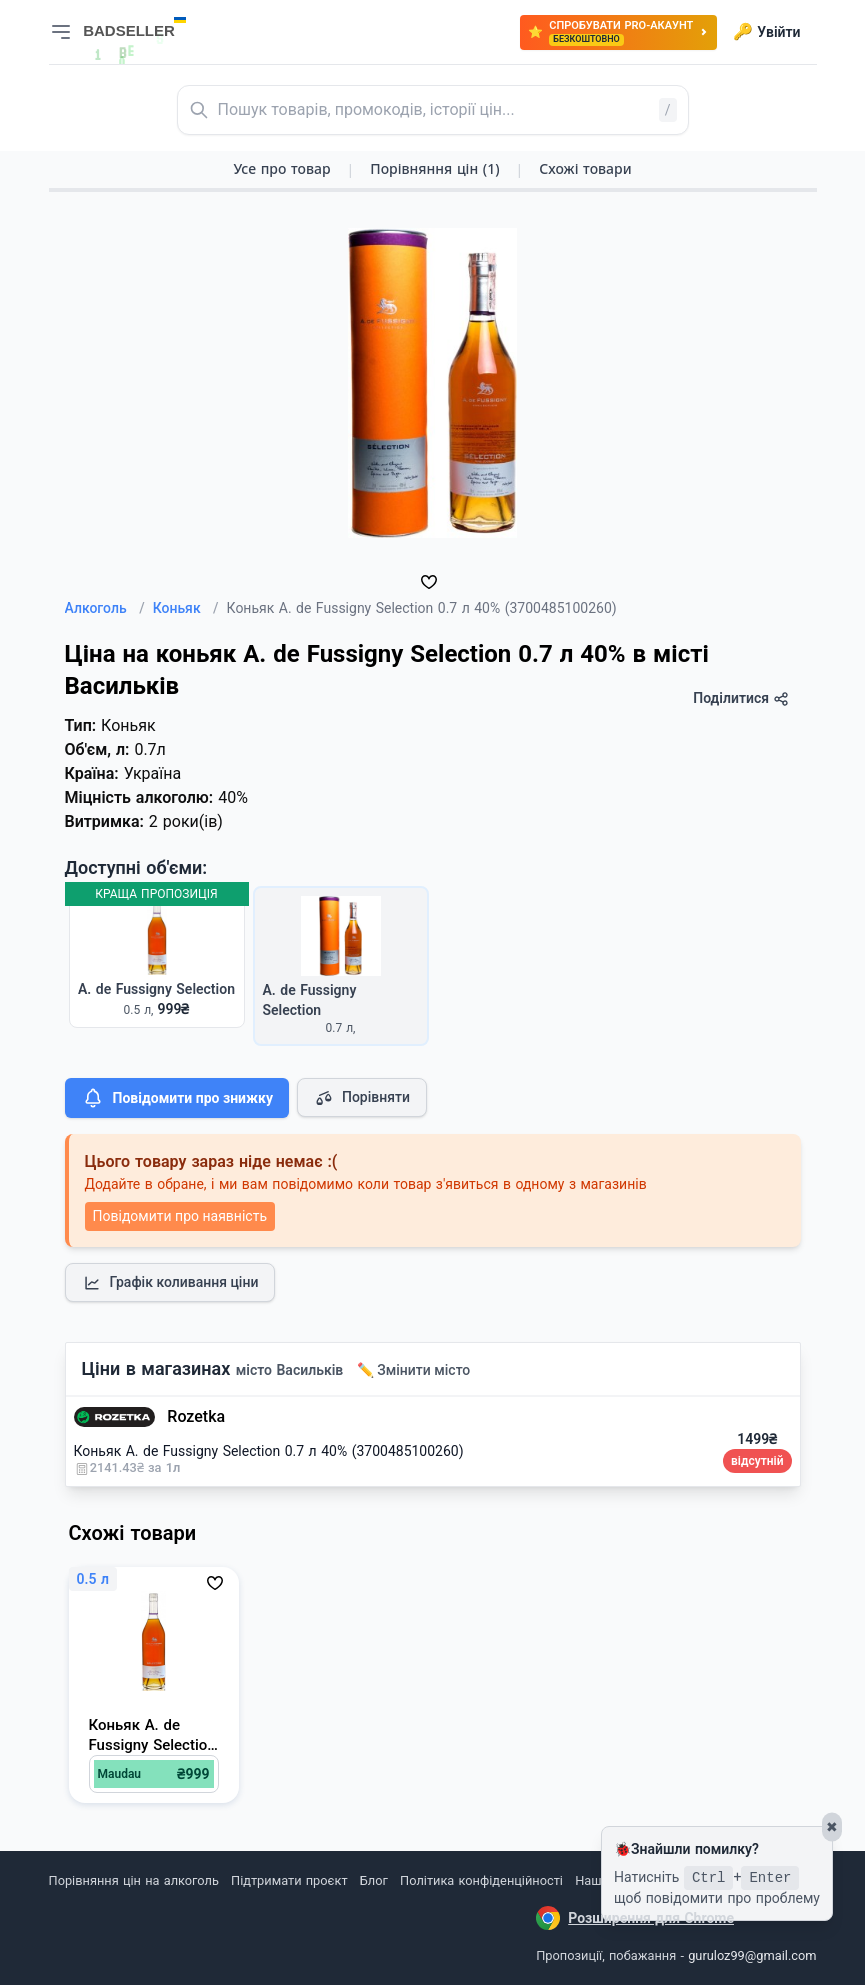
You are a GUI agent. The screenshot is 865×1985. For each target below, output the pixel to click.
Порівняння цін (434, 168)
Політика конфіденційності (481, 1880)
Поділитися (740, 698)
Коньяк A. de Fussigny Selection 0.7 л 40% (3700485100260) (269, 1451)
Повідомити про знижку (177, 1098)
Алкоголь (105, 608)
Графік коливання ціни (170, 1283)
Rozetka (196, 1416)
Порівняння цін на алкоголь (134, 1880)
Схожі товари (585, 168)
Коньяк (186, 608)
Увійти (766, 32)
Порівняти (362, 1098)
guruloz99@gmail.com (752, 1955)
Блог (374, 1880)
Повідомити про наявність (180, 1216)
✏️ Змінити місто (414, 1370)
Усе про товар (281, 168)
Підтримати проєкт (289, 1880)
